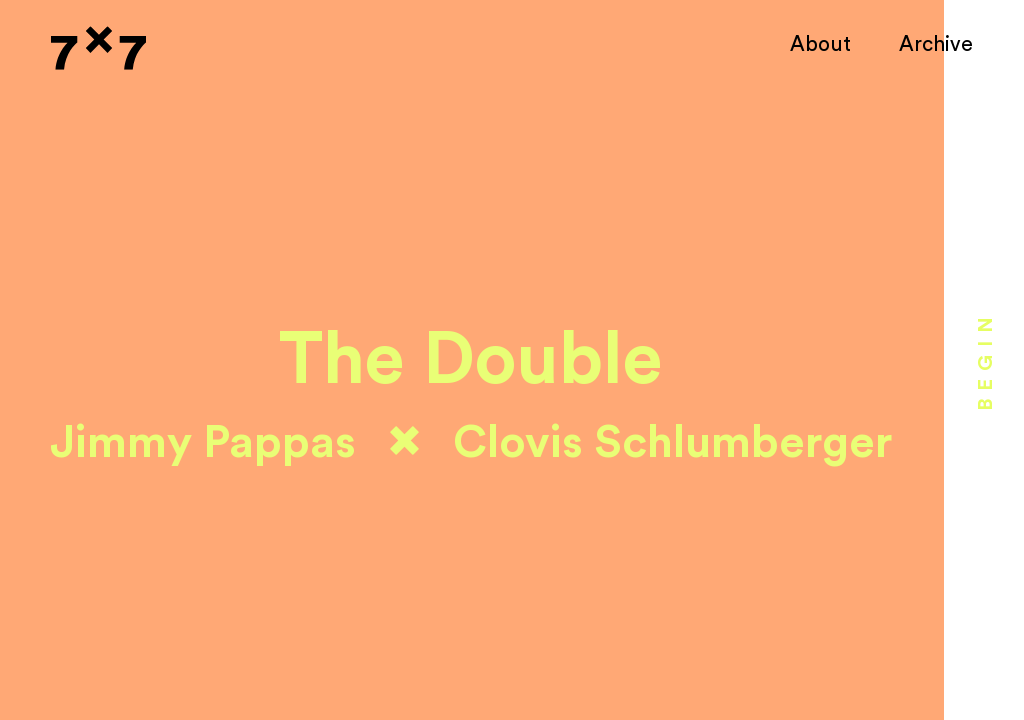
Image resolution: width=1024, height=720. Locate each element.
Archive (936, 44)
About (820, 44)
